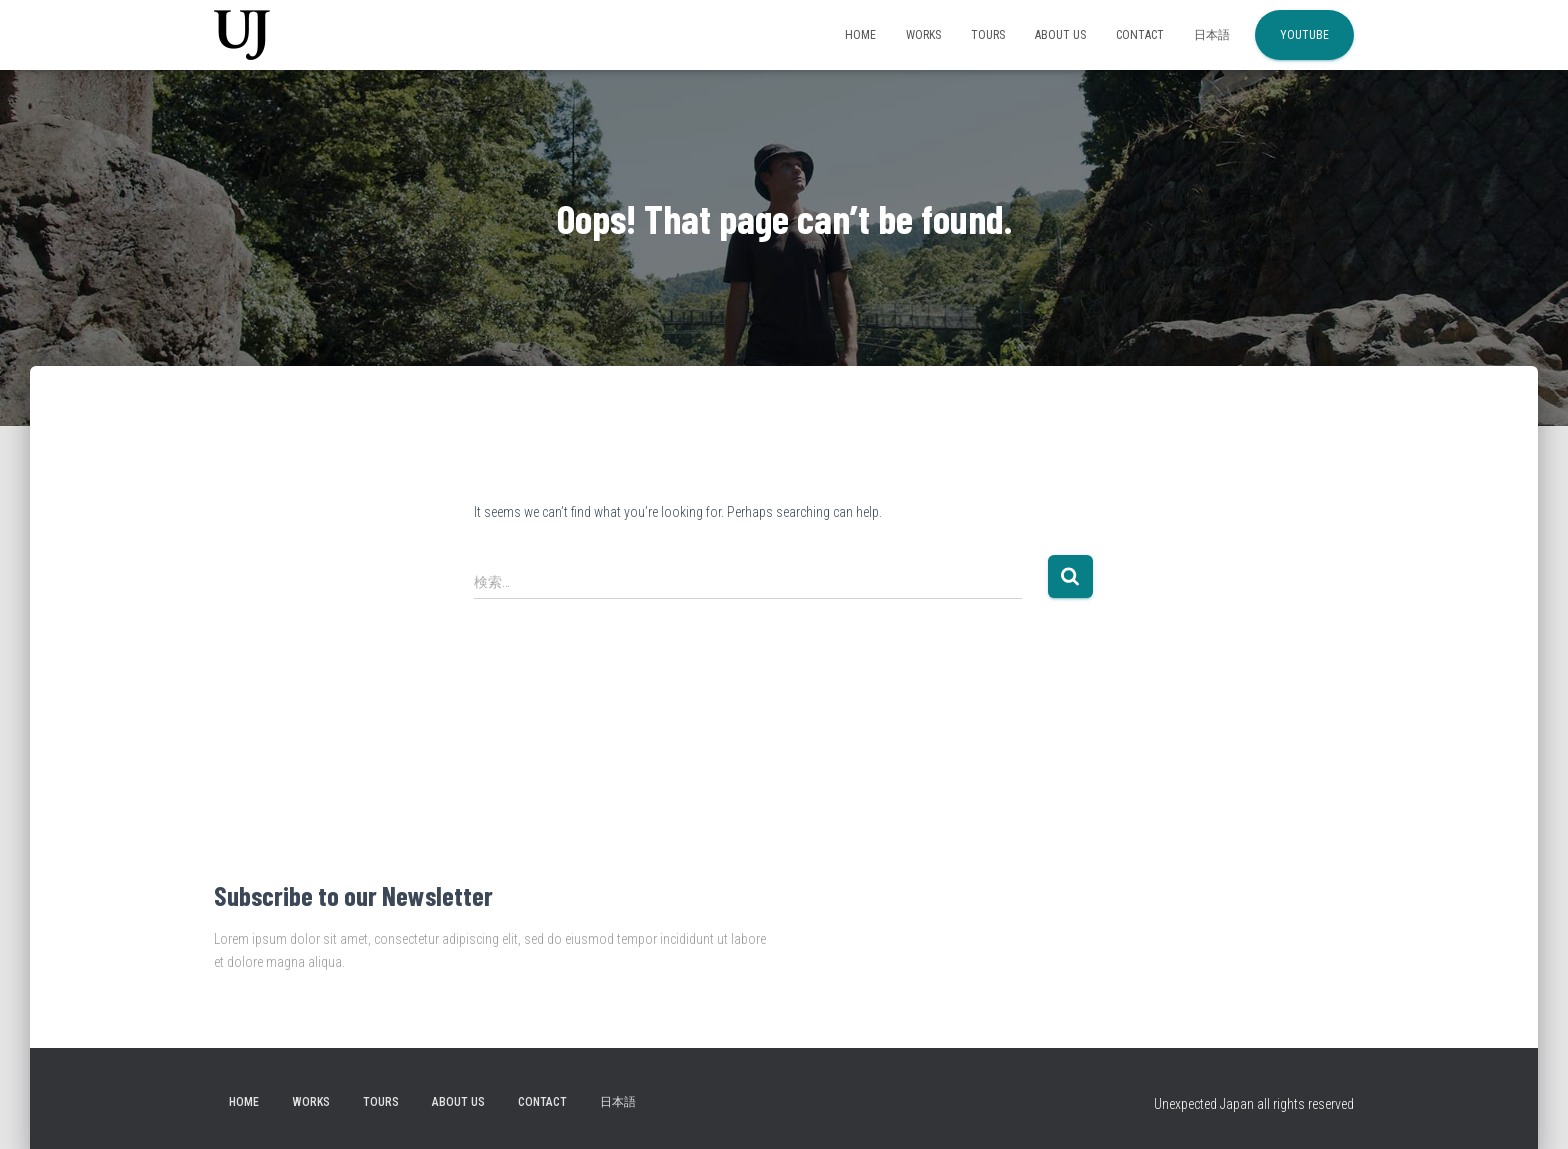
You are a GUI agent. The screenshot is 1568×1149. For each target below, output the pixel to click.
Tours (988, 35)
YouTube (1304, 35)
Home (860, 35)
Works (923, 35)
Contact (1140, 35)
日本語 (1212, 35)
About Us (1060, 35)
